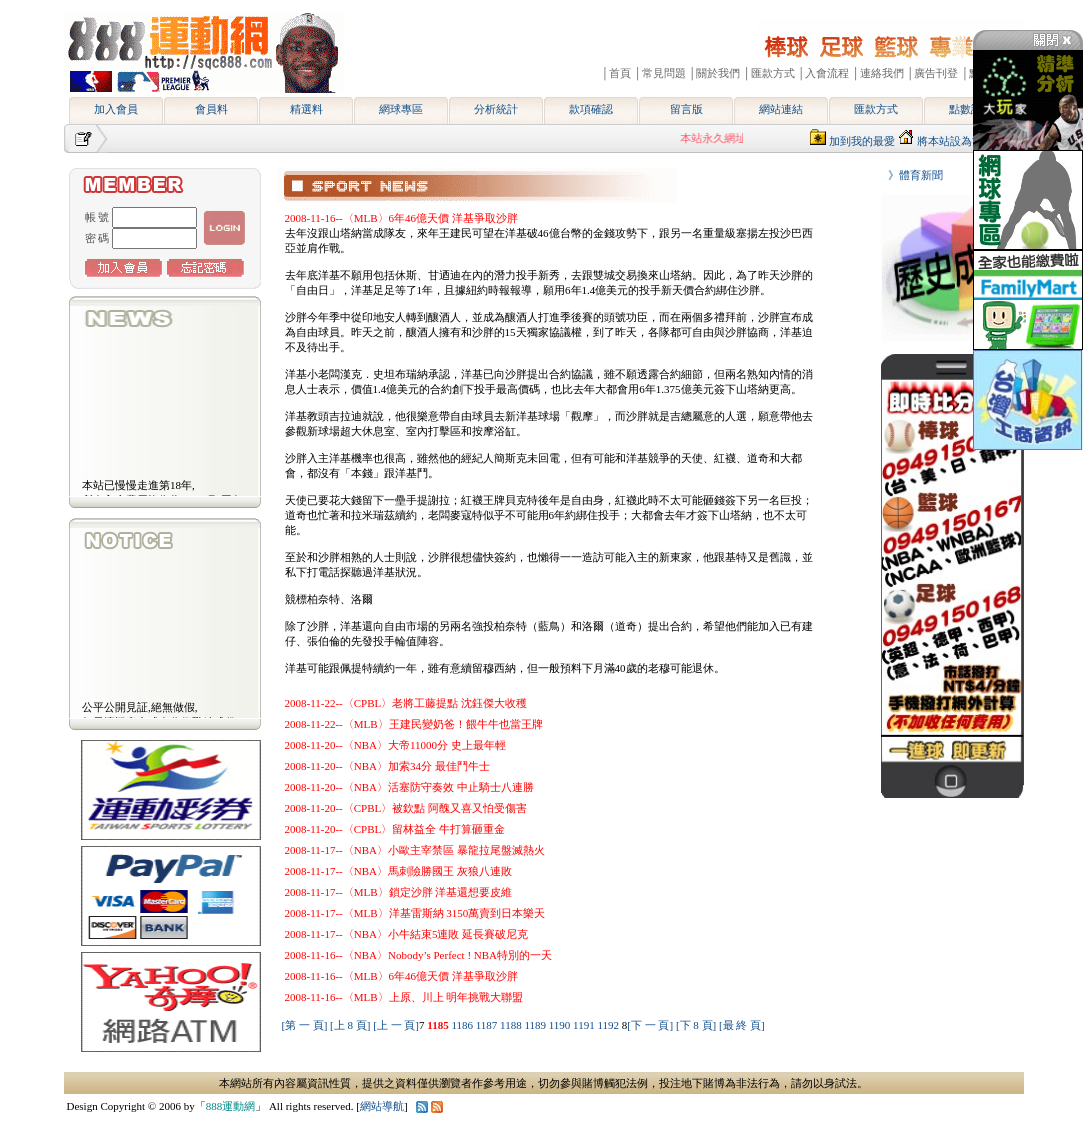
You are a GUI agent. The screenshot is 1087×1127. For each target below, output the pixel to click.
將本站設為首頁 (955, 141)
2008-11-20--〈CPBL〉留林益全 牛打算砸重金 (395, 829)
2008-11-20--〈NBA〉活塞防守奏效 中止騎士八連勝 (409, 787)
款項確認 (591, 109)
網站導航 (382, 1106)
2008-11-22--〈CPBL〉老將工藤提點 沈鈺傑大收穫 (406, 703)
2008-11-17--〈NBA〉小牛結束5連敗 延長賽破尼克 (407, 934)
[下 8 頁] (696, 1025)
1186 (463, 1025)
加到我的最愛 (862, 141)
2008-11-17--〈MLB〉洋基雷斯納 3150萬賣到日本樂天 (415, 913)
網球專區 (401, 109)
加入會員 (116, 109)
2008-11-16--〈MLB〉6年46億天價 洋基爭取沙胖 (401, 218)
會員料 (211, 109)
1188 (512, 1025)
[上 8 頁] (350, 1025)
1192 (609, 1025)
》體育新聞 (910, 175)
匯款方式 (876, 109)
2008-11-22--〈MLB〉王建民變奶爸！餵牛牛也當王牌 (414, 724)
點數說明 (971, 109)
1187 (488, 1025)
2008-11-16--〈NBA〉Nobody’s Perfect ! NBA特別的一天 (419, 955)
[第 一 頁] (305, 1025)
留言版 (686, 109)
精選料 (306, 109)
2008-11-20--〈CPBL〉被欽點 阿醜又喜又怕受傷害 (406, 808)
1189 (536, 1025)
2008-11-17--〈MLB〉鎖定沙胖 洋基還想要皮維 (399, 892)
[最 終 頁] (742, 1025)
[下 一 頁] (650, 1025)
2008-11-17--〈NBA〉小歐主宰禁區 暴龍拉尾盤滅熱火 (415, 850)
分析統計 (496, 109)
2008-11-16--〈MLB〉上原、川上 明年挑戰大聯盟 (404, 997)
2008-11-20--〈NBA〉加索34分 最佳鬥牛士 (387, 766)
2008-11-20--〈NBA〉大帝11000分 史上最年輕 (395, 745)
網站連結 (781, 109)
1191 (585, 1025)
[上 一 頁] (396, 1025)
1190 (561, 1025)
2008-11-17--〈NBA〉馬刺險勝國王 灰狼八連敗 (398, 871)
